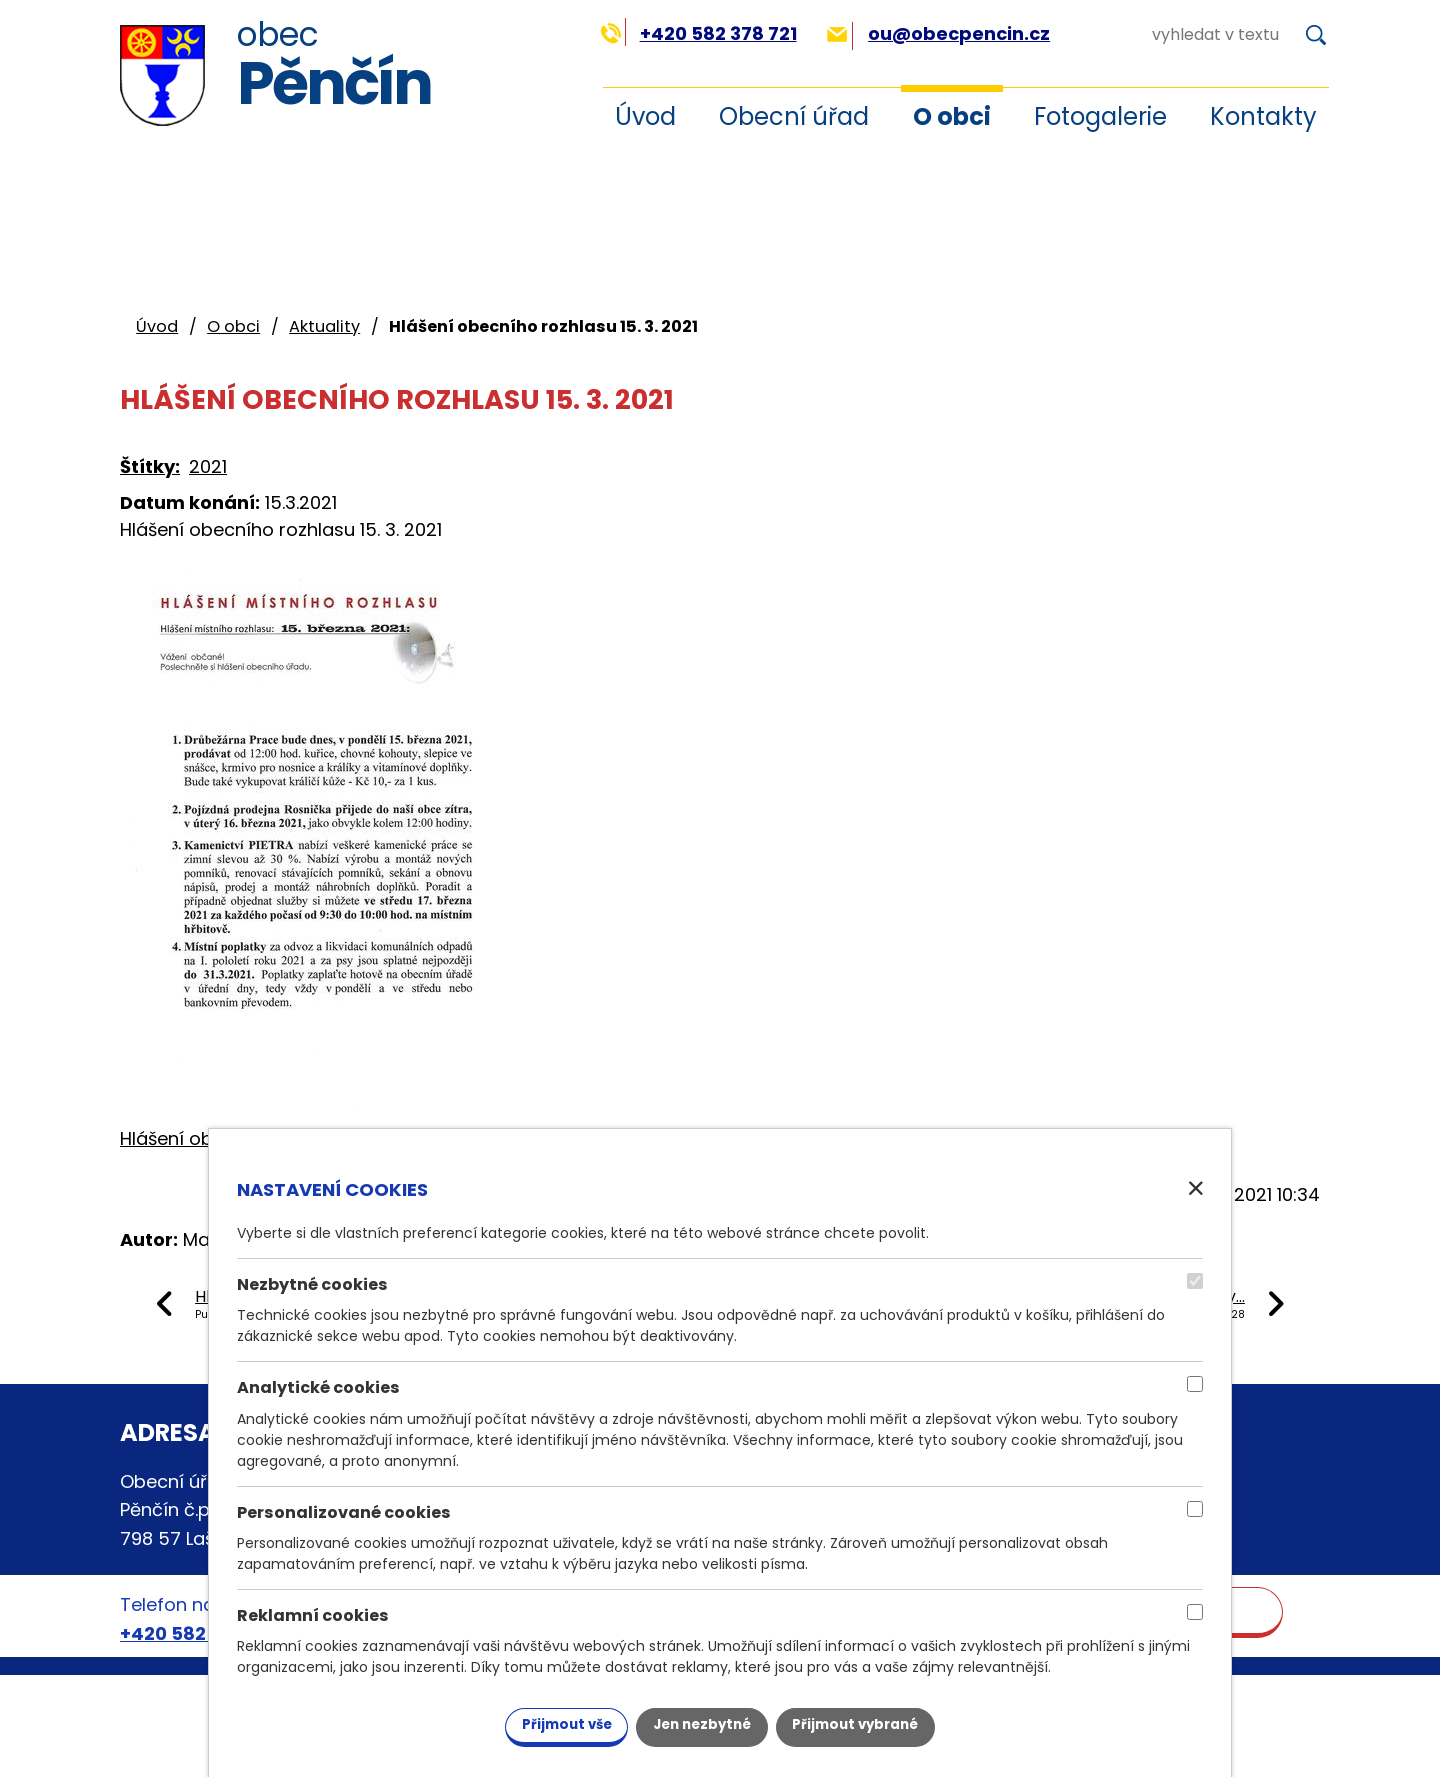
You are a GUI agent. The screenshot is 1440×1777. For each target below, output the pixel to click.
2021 (208, 466)
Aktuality (324, 326)
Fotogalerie (1100, 116)
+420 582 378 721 (698, 33)
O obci (952, 116)
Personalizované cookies (344, 1510)
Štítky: (150, 466)
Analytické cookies (318, 1385)
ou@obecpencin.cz (938, 33)
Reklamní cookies (313, 1613)
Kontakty (1263, 116)
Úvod (645, 116)
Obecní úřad (794, 116)
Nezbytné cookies (312, 1282)
